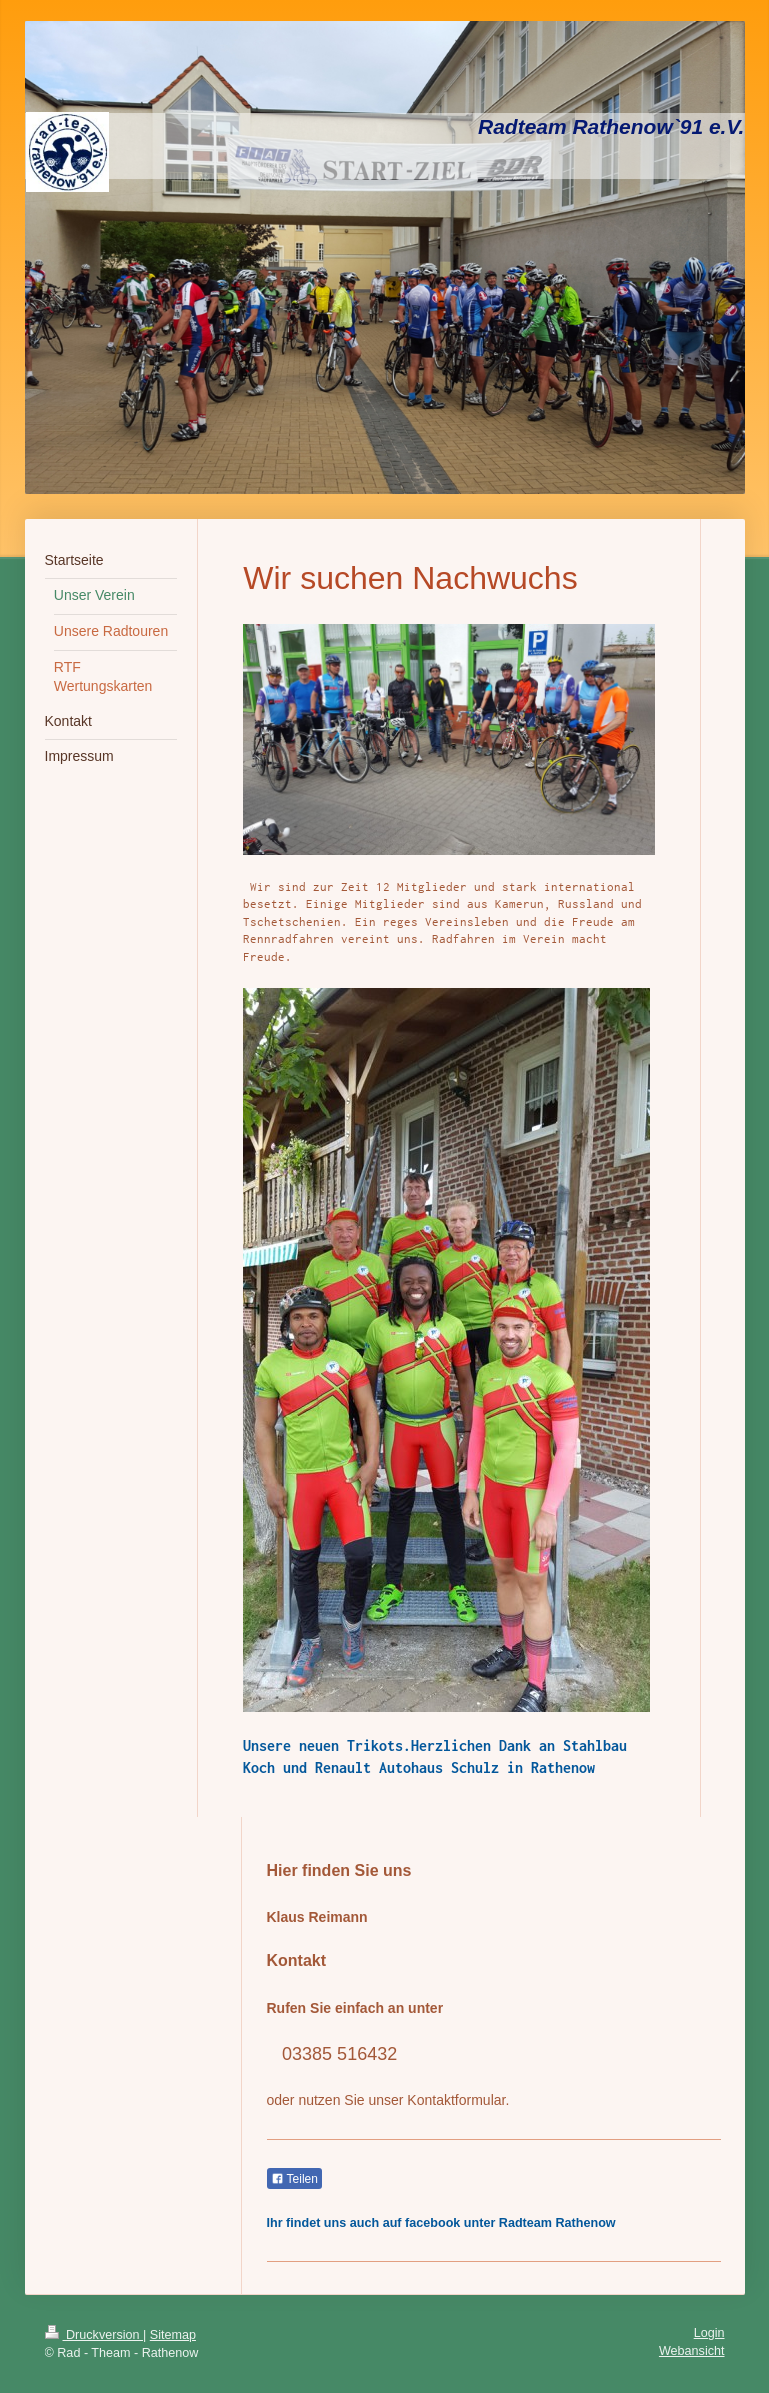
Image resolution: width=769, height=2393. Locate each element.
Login (709, 2333)
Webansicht (692, 2351)
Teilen (294, 2179)
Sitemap (173, 2335)
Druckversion (94, 2335)
